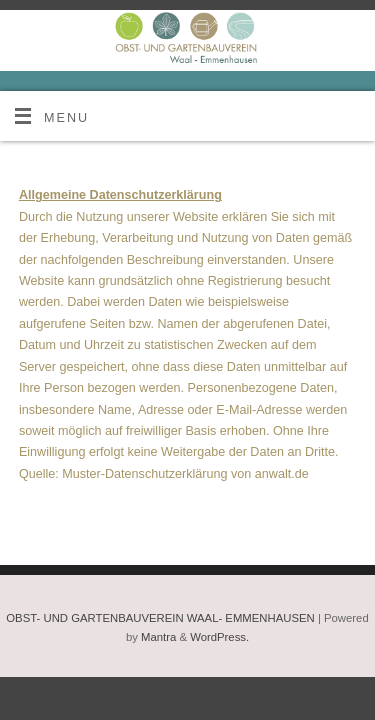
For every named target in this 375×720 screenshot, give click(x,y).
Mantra (158, 637)
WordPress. (219, 637)
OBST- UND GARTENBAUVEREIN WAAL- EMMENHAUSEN (160, 618)
